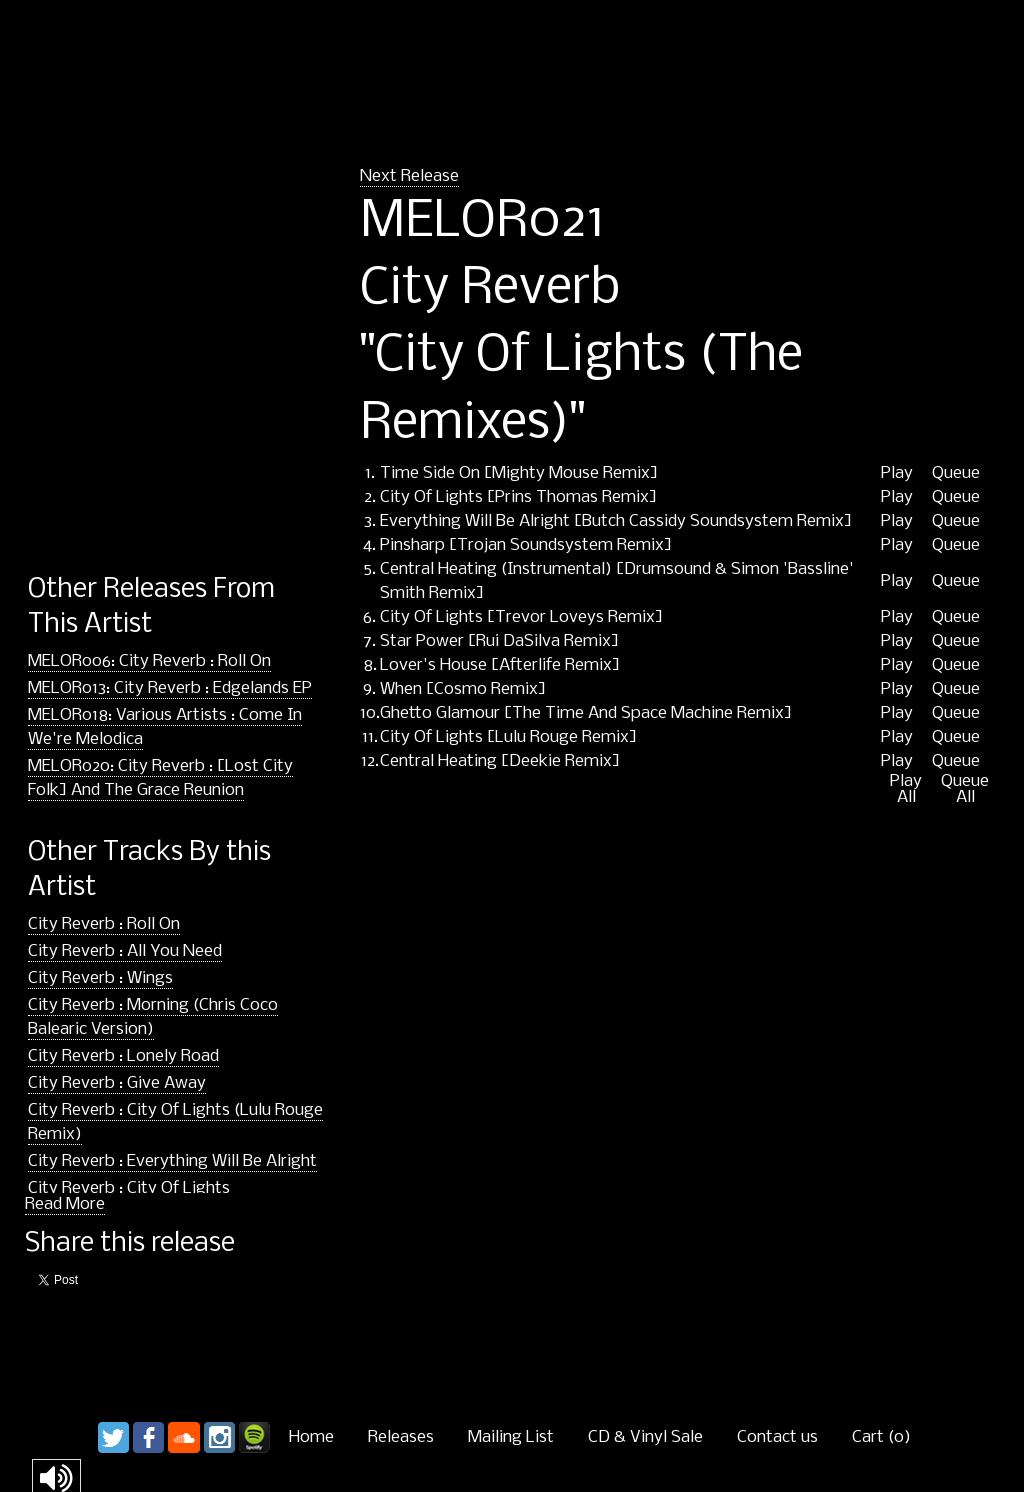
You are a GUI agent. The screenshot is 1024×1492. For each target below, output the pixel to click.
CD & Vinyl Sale (645, 1437)
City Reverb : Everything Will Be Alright (172, 1161)
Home (311, 1437)
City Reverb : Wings (100, 978)
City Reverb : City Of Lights (129, 1188)
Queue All (965, 790)
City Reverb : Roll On (104, 924)
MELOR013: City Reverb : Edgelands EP (170, 688)
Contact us (777, 1437)
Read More (65, 1204)
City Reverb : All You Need (125, 951)
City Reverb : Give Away (117, 1083)
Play (897, 474)
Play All (906, 790)
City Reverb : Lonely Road (123, 1056)
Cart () (881, 1437)
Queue (956, 474)
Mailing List (511, 1437)
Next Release (409, 176)
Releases (401, 1437)
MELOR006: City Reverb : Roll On (149, 661)
